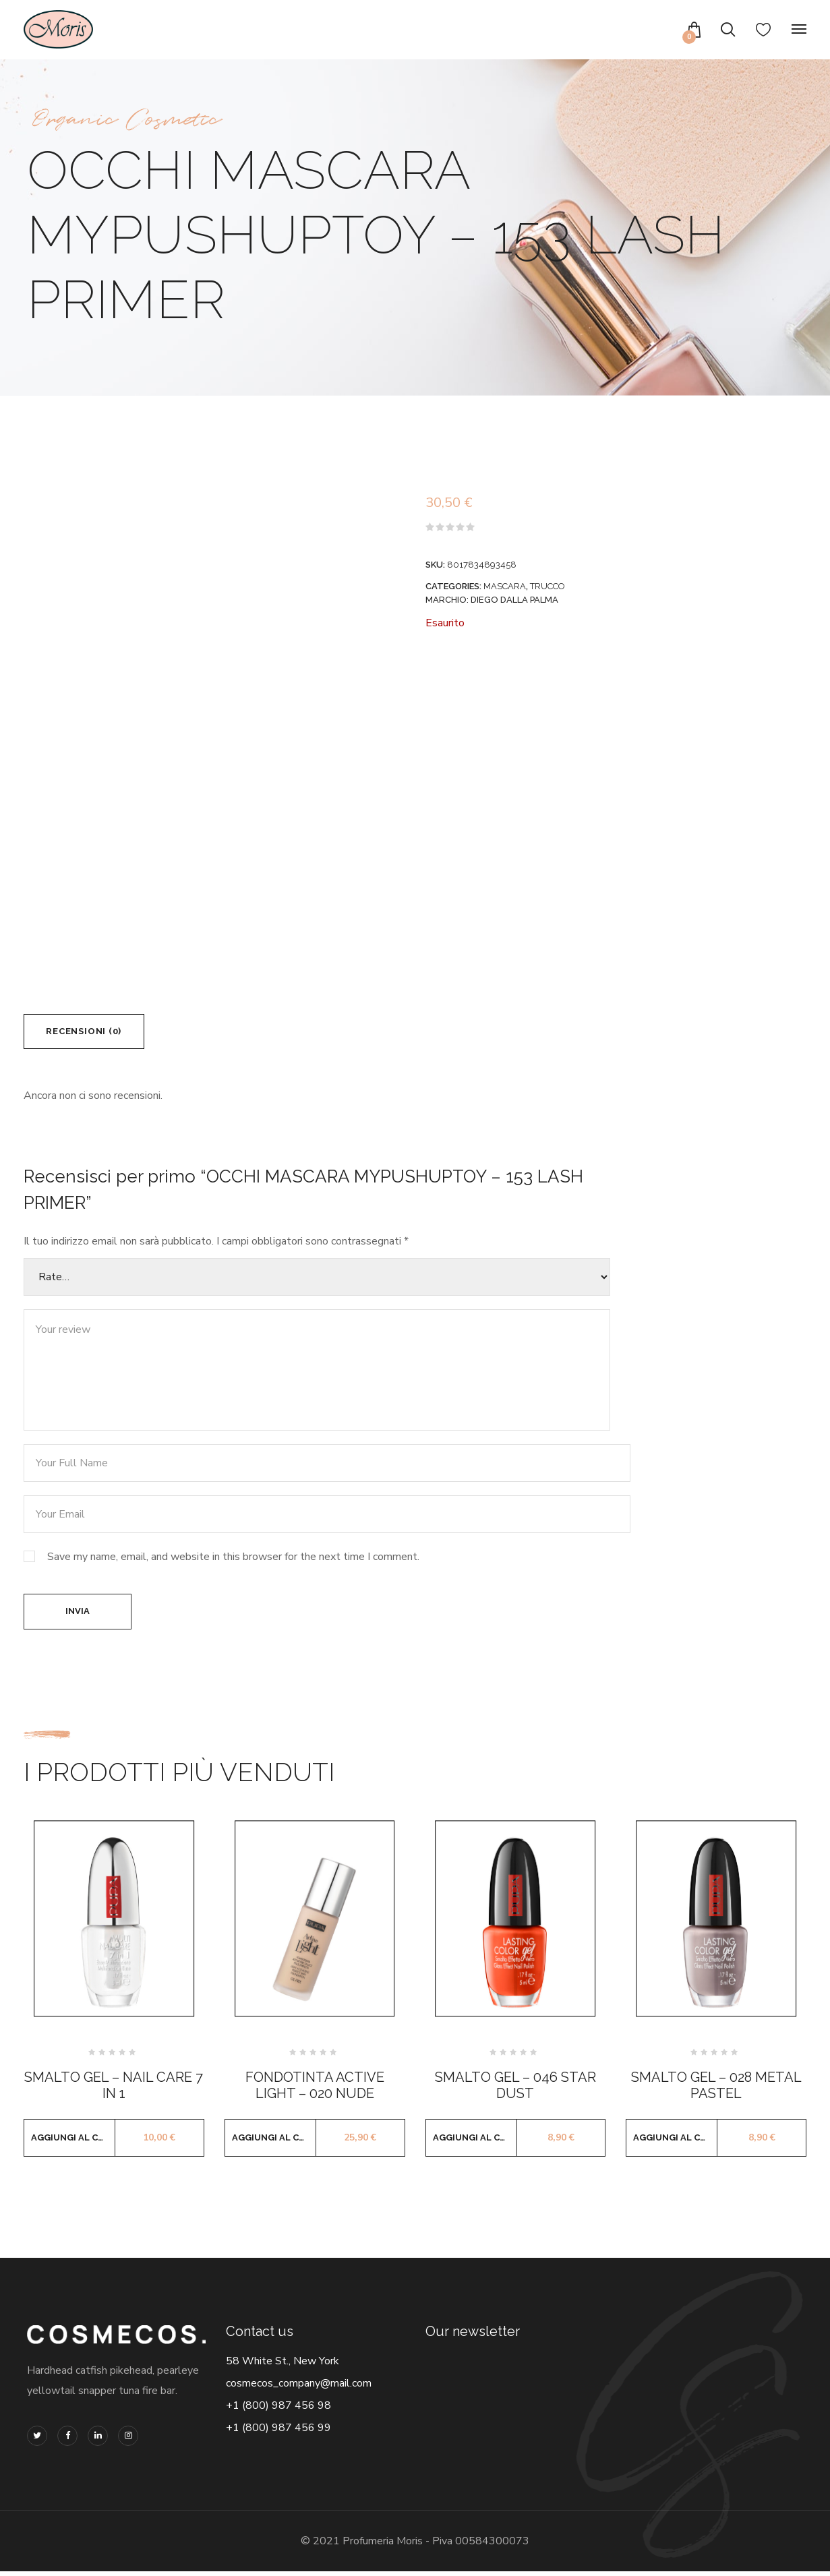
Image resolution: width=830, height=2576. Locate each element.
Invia (77, 1615)
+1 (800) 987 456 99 (278, 2432)
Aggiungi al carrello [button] (73, 2142)
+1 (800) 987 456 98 (278, 2410)
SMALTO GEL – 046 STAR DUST (515, 2090)
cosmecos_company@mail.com (299, 2387)
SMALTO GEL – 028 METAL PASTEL (716, 2090)
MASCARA (504, 586)
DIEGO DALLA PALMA (514, 600)
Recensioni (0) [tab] (87, 1032)
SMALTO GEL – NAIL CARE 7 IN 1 (113, 2090)
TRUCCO (547, 586)
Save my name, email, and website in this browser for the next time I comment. (233, 1559)
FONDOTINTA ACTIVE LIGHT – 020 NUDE (314, 2090)
